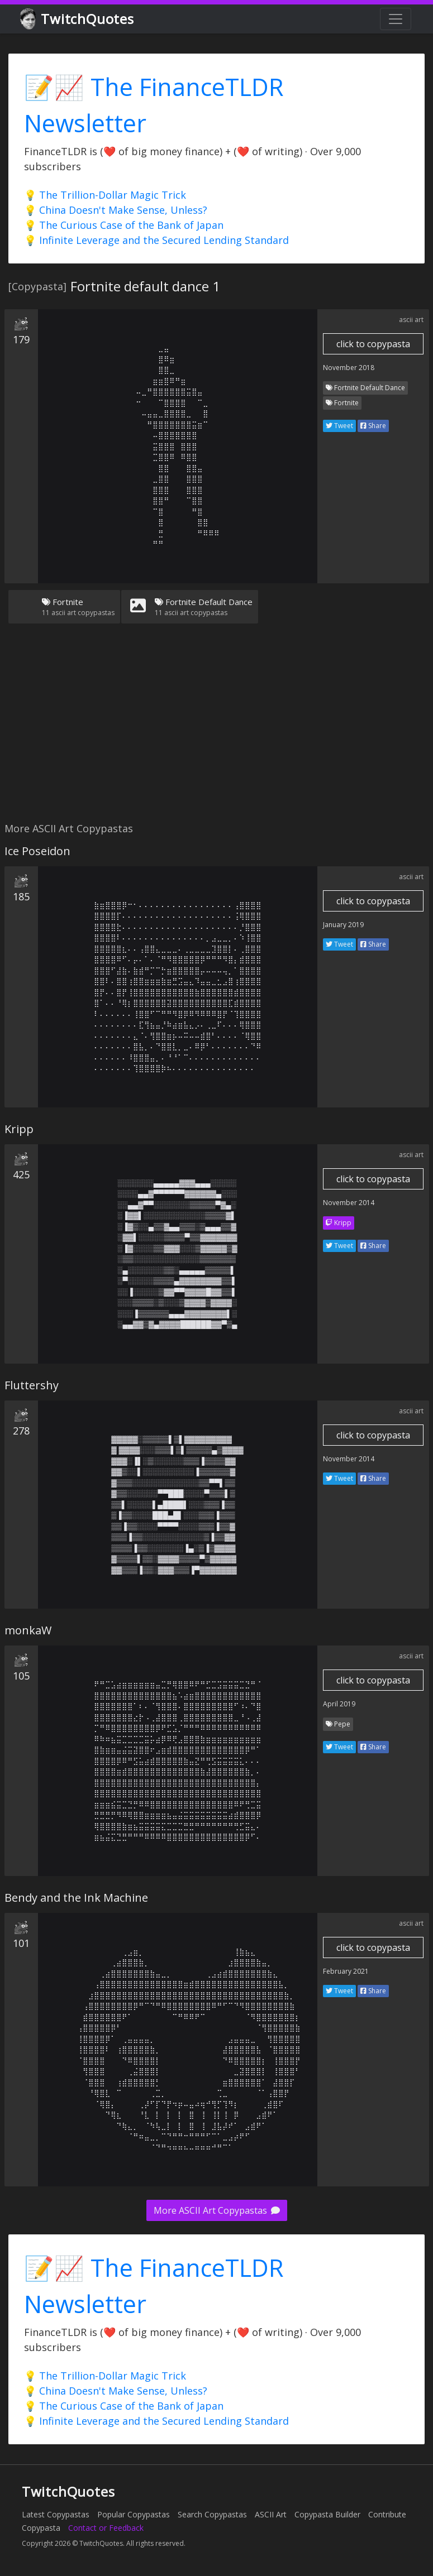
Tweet (339, 425)
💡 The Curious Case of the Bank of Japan (123, 225)
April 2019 (339, 1704)
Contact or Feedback (106, 2527)
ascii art (411, 319)
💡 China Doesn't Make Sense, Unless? (115, 210)
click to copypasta (373, 344)
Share (373, 425)
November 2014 (348, 1202)
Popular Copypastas (133, 2514)
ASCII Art (271, 2514)
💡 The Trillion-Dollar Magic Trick (105, 195)
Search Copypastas (212, 2514)
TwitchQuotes (78, 19)
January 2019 (343, 924)
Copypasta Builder (327, 2514)
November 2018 (348, 367)
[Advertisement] (214, 729)
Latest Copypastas (55, 2514)
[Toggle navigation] (395, 19)
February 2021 (346, 1971)
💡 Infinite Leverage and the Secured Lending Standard (156, 240)
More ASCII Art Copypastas (217, 2210)
